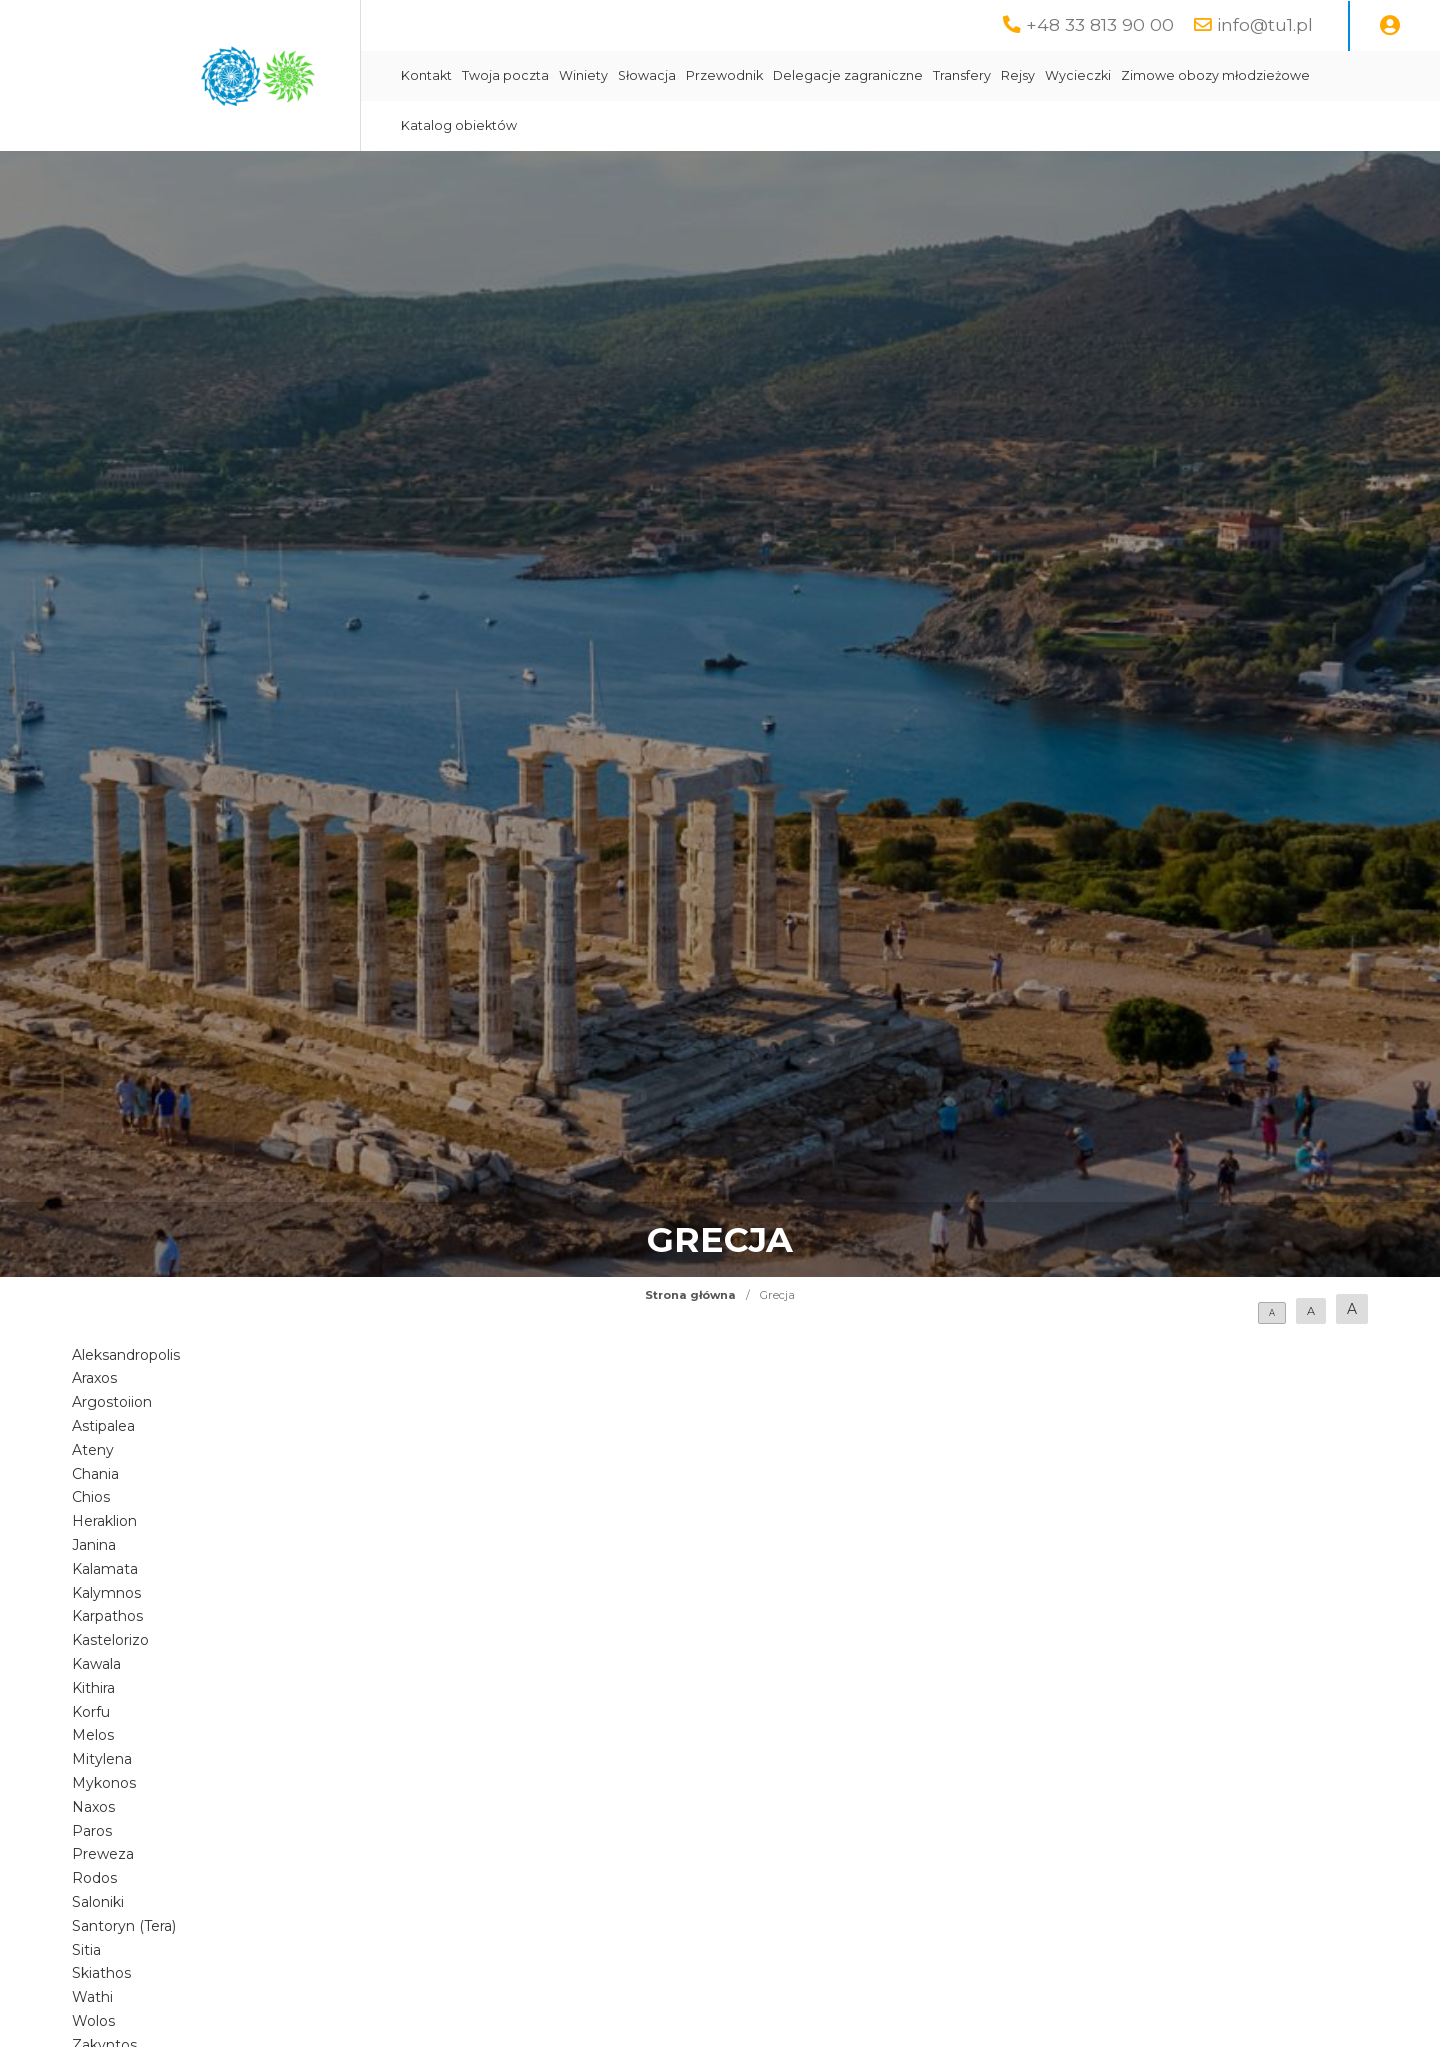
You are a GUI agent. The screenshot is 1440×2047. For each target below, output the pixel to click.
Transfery (962, 75)
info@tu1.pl (1265, 24)
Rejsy (1018, 75)
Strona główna (690, 1295)
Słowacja (647, 75)
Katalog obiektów (459, 125)
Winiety (583, 75)
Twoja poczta (505, 75)
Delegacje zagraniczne (848, 75)
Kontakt (426, 75)
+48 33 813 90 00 (1100, 24)
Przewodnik (724, 75)
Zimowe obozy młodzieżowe (1215, 75)
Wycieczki (1078, 75)
